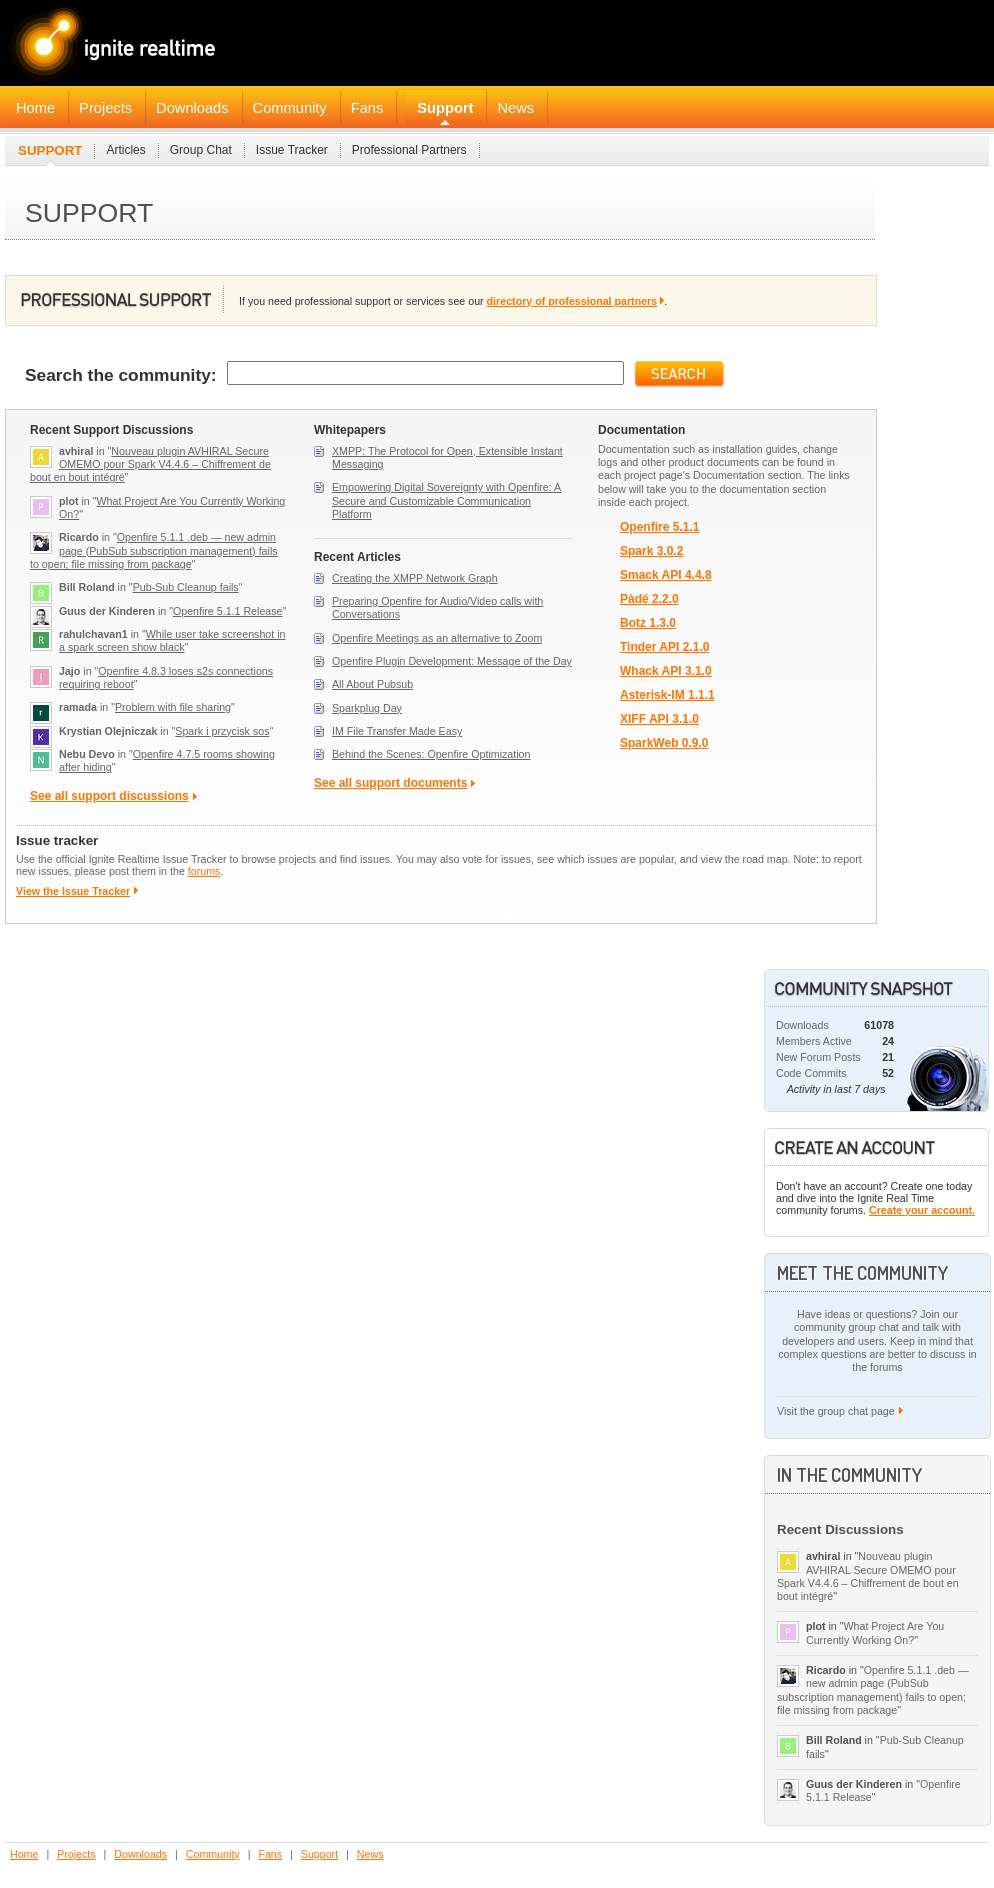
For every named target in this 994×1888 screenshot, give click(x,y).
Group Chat (201, 150)
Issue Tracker (292, 150)
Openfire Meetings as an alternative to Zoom (437, 638)
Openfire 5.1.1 (659, 527)
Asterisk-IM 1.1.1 (667, 695)
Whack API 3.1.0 (666, 671)
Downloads (192, 108)
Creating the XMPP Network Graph (415, 578)
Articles (125, 150)
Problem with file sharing (173, 707)
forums (204, 871)
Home (35, 108)
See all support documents (390, 783)
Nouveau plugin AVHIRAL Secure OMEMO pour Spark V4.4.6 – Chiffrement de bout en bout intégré (150, 464)
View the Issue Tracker (73, 891)
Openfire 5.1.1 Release (228, 611)
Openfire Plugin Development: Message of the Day (452, 661)
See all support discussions (109, 796)
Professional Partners (409, 150)
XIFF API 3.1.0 (659, 719)
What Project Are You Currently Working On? (875, 1632)
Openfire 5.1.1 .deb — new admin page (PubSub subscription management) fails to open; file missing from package (154, 550)
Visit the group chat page (836, 1411)
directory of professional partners (572, 301)
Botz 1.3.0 (648, 623)
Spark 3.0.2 (651, 551)
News (515, 108)
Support (445, 108)
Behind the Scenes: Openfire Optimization (431, 754)
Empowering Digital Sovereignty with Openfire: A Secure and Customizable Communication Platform (446, 500)
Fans (367, 108)
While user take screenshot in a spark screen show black (172, 640)
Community (290, 108)
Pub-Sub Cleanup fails (186, 587)
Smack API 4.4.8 (666, 575)
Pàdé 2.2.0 (649, 599)
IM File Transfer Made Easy (397, 731)
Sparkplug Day (367, 708)
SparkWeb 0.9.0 (664, 743)
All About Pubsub (372, 684)
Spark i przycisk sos (222, 731)
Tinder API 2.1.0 (664, 647)
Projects (105, 108)
